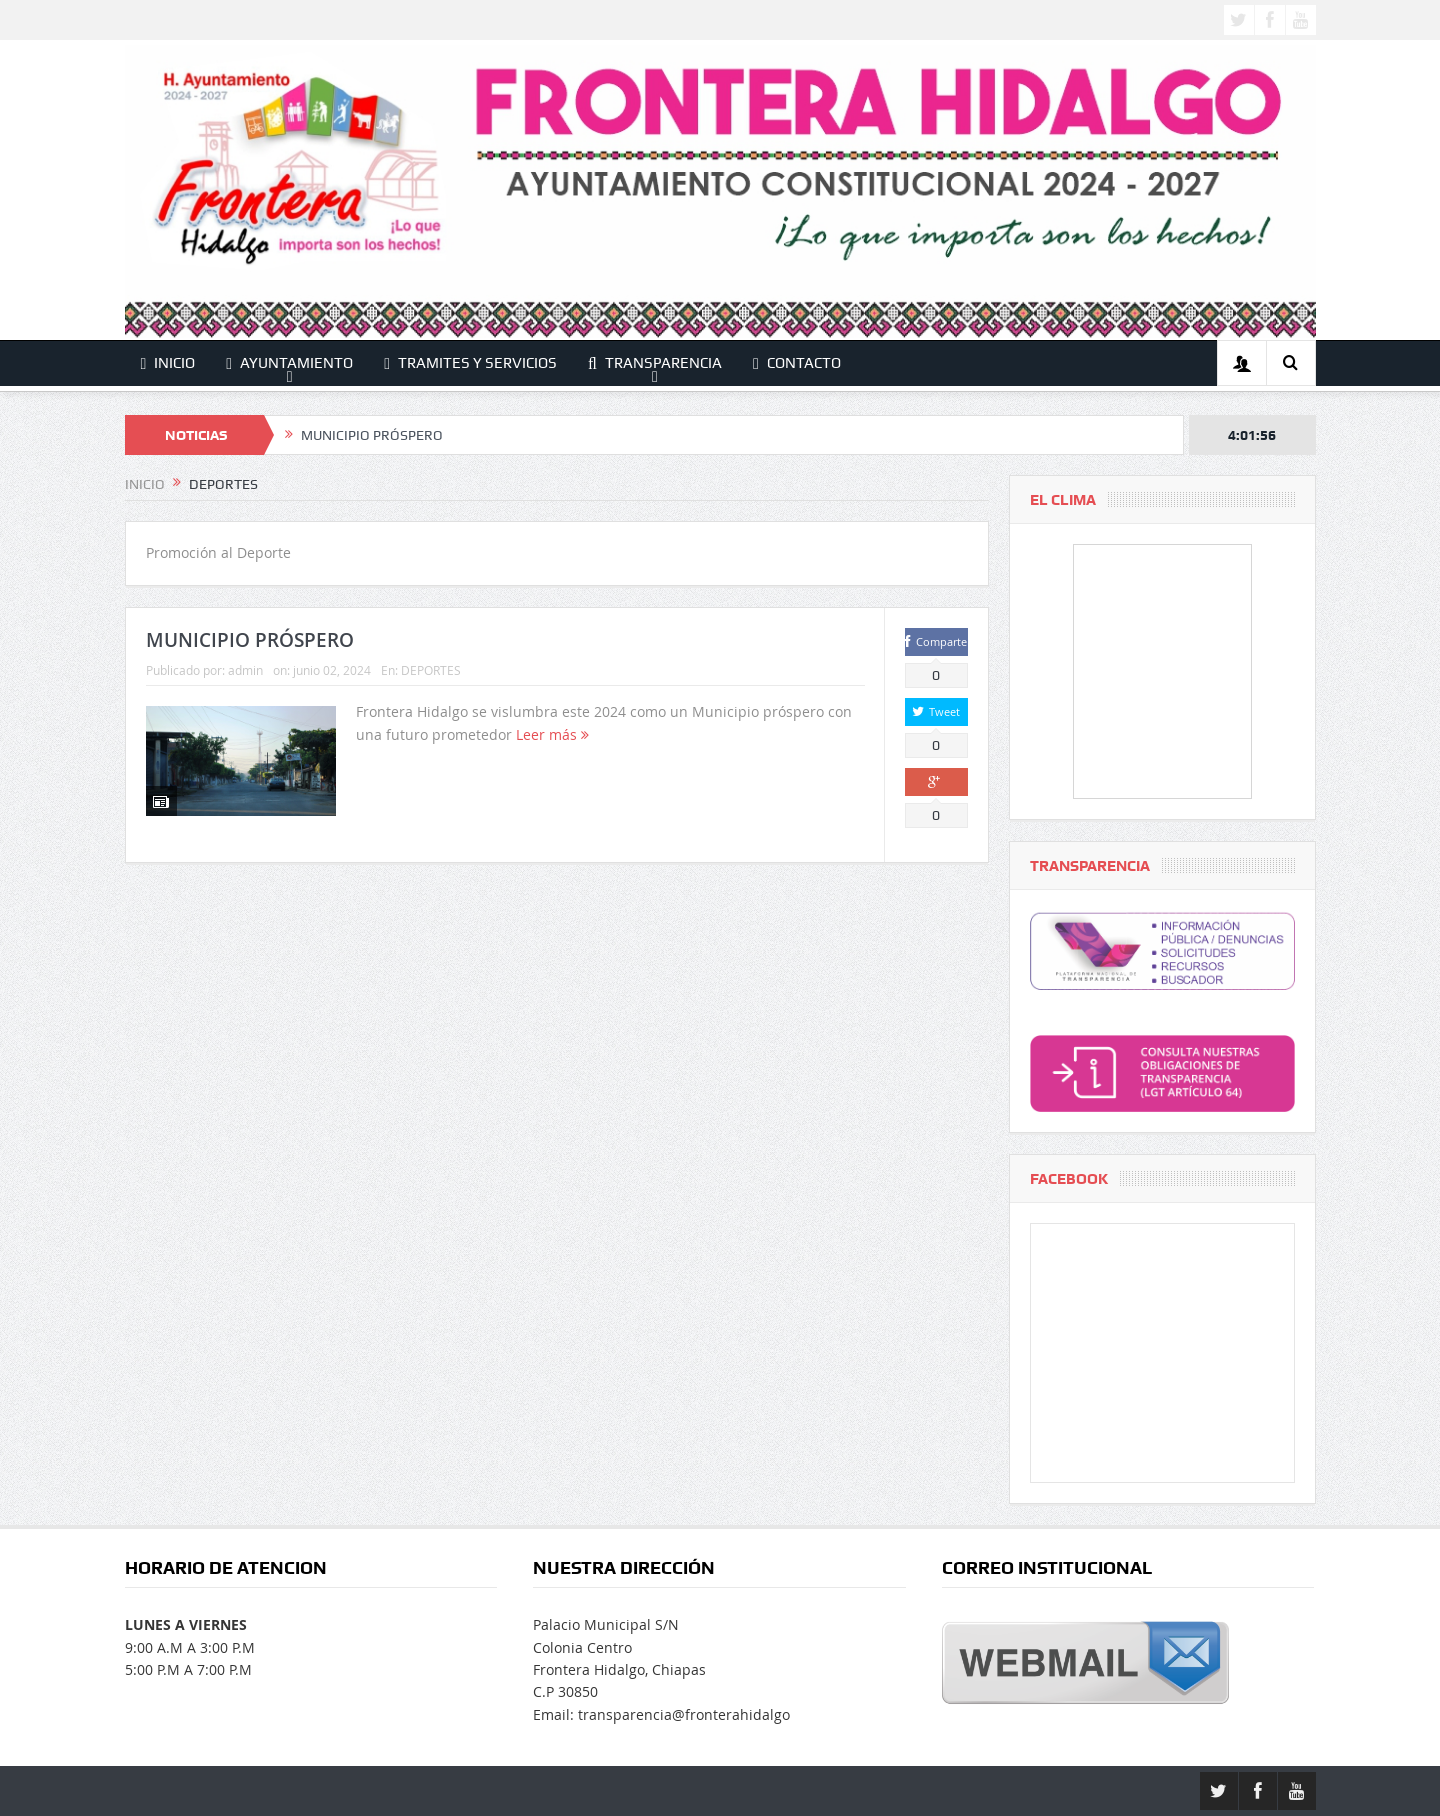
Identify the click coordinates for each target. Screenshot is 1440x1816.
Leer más (552, 734)
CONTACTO (797, 363)
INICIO (168, 363)
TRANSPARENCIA (655, 363)
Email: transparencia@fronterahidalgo (661, 1714)
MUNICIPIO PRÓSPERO (372, 435)
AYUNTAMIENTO (289, 363)
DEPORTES (431, 670)
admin (245, 670)
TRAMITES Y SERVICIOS (470, 363)
